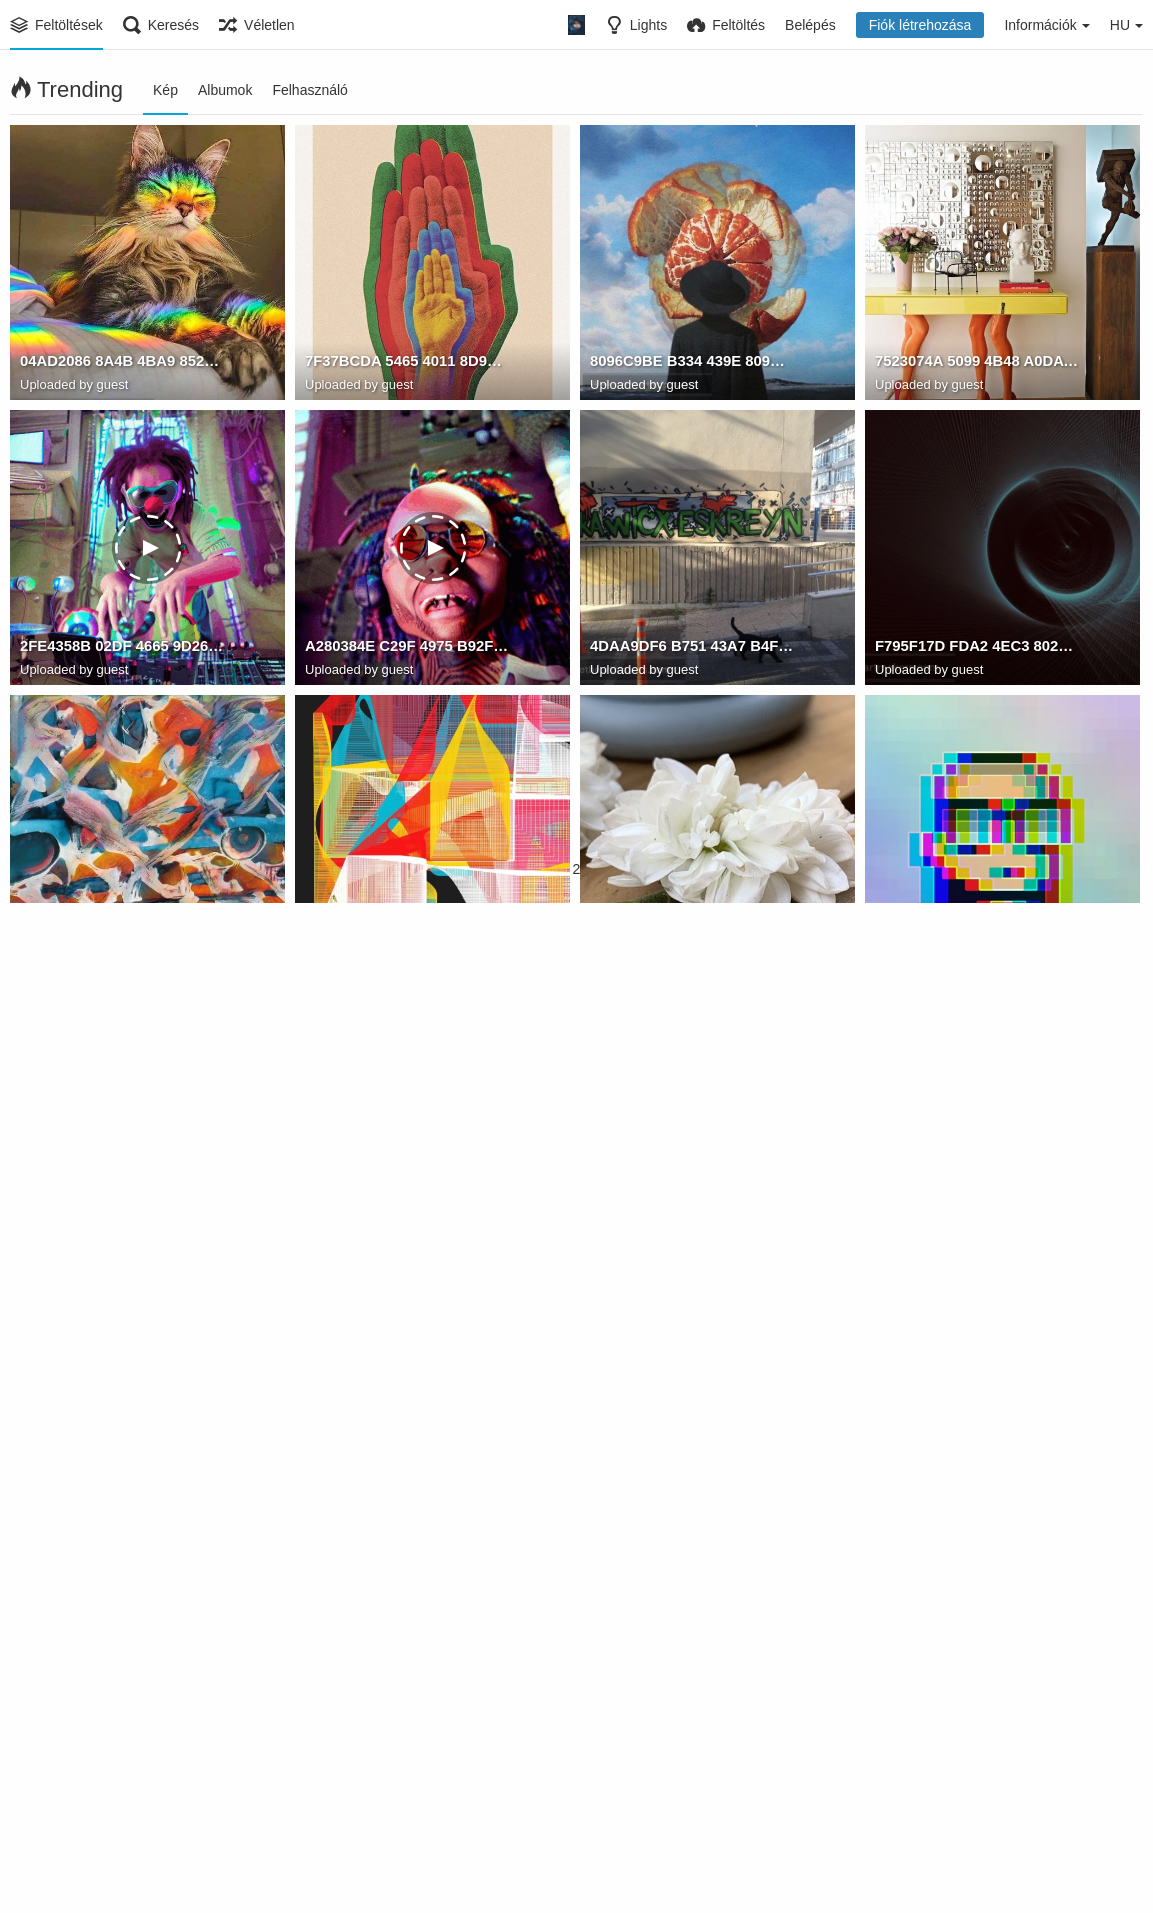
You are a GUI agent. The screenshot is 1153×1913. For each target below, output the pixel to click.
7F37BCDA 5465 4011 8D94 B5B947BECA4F (407, 364)
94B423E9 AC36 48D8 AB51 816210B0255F (977, 1219)
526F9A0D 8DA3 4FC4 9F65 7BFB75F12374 (977, 934)
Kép (165, 90)
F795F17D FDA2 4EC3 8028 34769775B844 (977, 649)
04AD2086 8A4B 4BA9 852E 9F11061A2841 (122, 364)
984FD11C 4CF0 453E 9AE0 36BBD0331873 (977, 1504)
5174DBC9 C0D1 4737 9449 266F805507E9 (692, 1789)
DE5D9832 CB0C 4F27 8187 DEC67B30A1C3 (407, 1219)
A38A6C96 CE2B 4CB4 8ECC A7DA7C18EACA (407, 934)
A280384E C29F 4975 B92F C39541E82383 (407, 649)
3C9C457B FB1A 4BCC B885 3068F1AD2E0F (122, 934)
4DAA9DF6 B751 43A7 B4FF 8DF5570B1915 (692, 649)
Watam (895, 955)
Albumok (225, 90)
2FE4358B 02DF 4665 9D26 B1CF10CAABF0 (122, 649)
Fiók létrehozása (920, 25)
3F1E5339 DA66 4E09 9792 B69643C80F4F (977, 1789)
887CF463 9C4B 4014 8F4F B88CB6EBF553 (692, 934)
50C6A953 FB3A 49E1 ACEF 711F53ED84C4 (407, 1789)
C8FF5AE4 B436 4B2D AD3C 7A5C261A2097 (407, 1504)
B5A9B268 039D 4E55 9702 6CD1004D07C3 (122, 1789)
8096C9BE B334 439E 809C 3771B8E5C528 (692, 364)
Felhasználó (310, 90)
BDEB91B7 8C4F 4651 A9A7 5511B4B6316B (692, 1219)
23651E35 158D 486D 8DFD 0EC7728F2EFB (692, 1504)
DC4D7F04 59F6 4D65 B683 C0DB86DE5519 (122, 1504)
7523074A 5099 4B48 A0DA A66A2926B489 (977, 364)
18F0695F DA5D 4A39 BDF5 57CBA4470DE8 (122, 1219)
